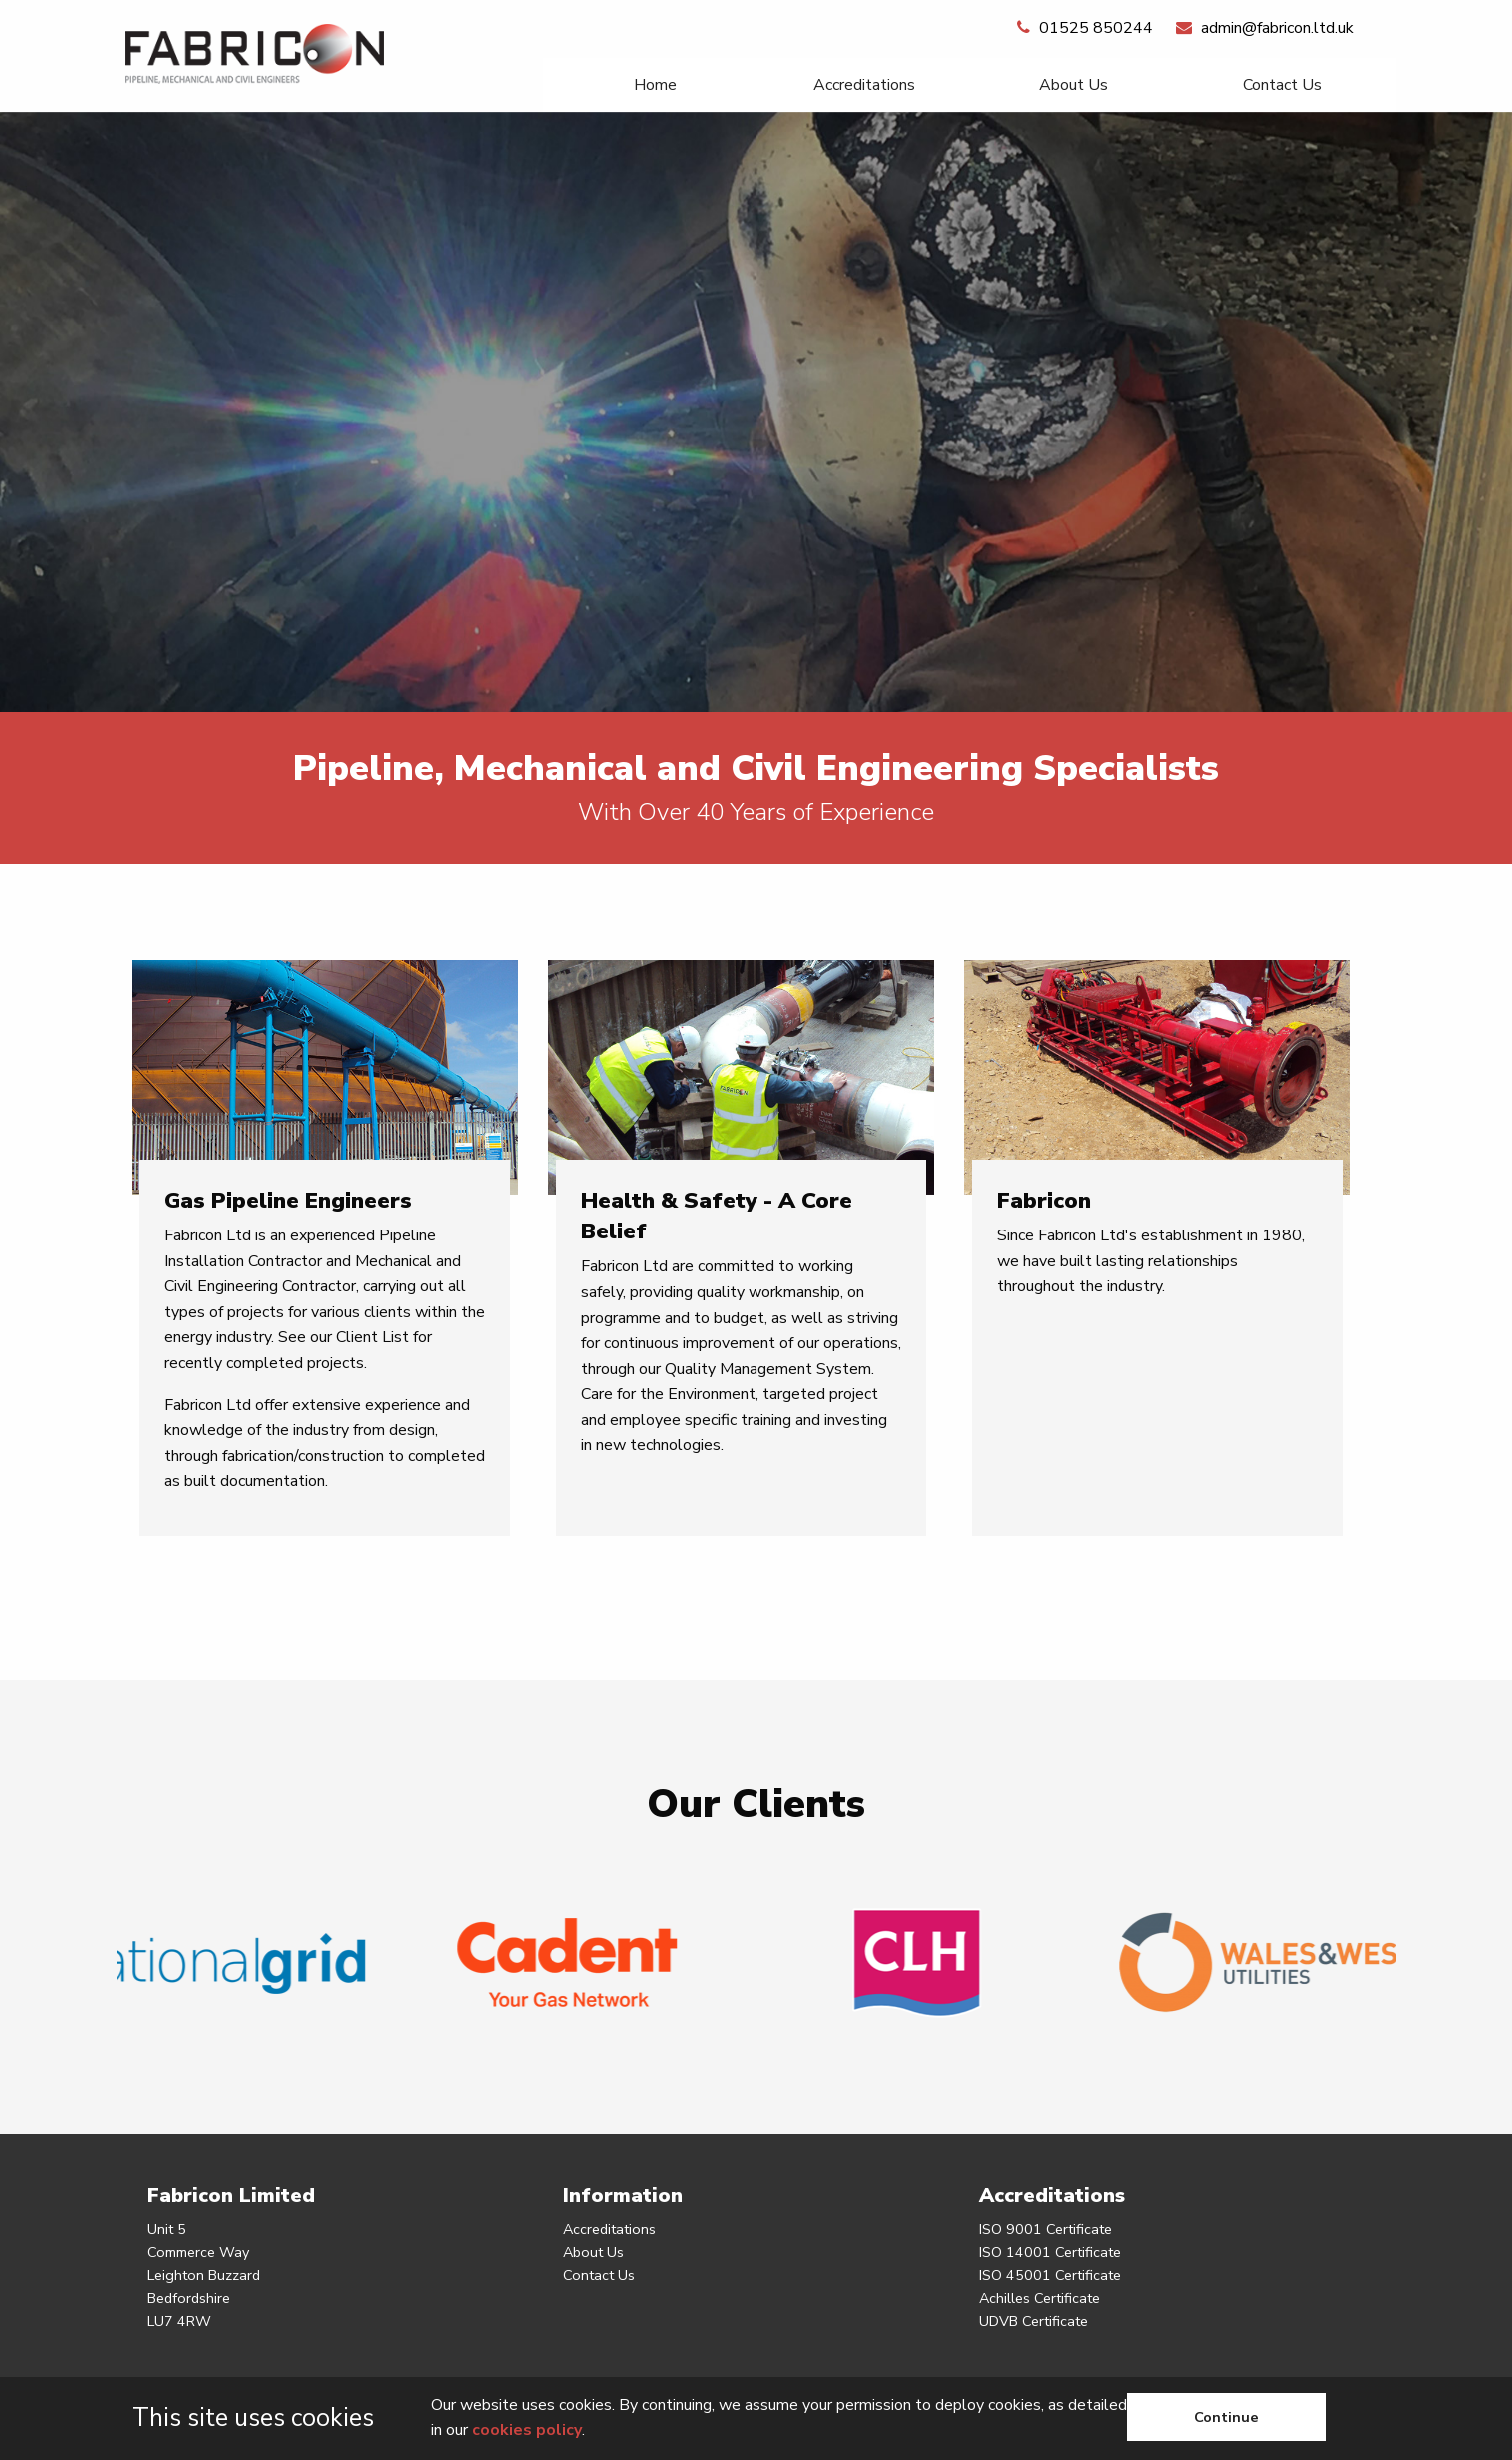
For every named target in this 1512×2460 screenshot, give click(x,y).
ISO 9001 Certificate (1045, 2229)
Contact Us (1282, 85)
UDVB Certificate (1033, 2321)
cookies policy (527, 2430)
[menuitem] (655, 85)
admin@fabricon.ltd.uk (1265, 28)
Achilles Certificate (1039, 2298)
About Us (1073, 85)
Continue (1226, 2417)
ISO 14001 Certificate (1050, 2252)
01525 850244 (1085, 28)
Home (655, 85)
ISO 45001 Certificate (1050, 2275)
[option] (756, 412)
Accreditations (864, 85)
